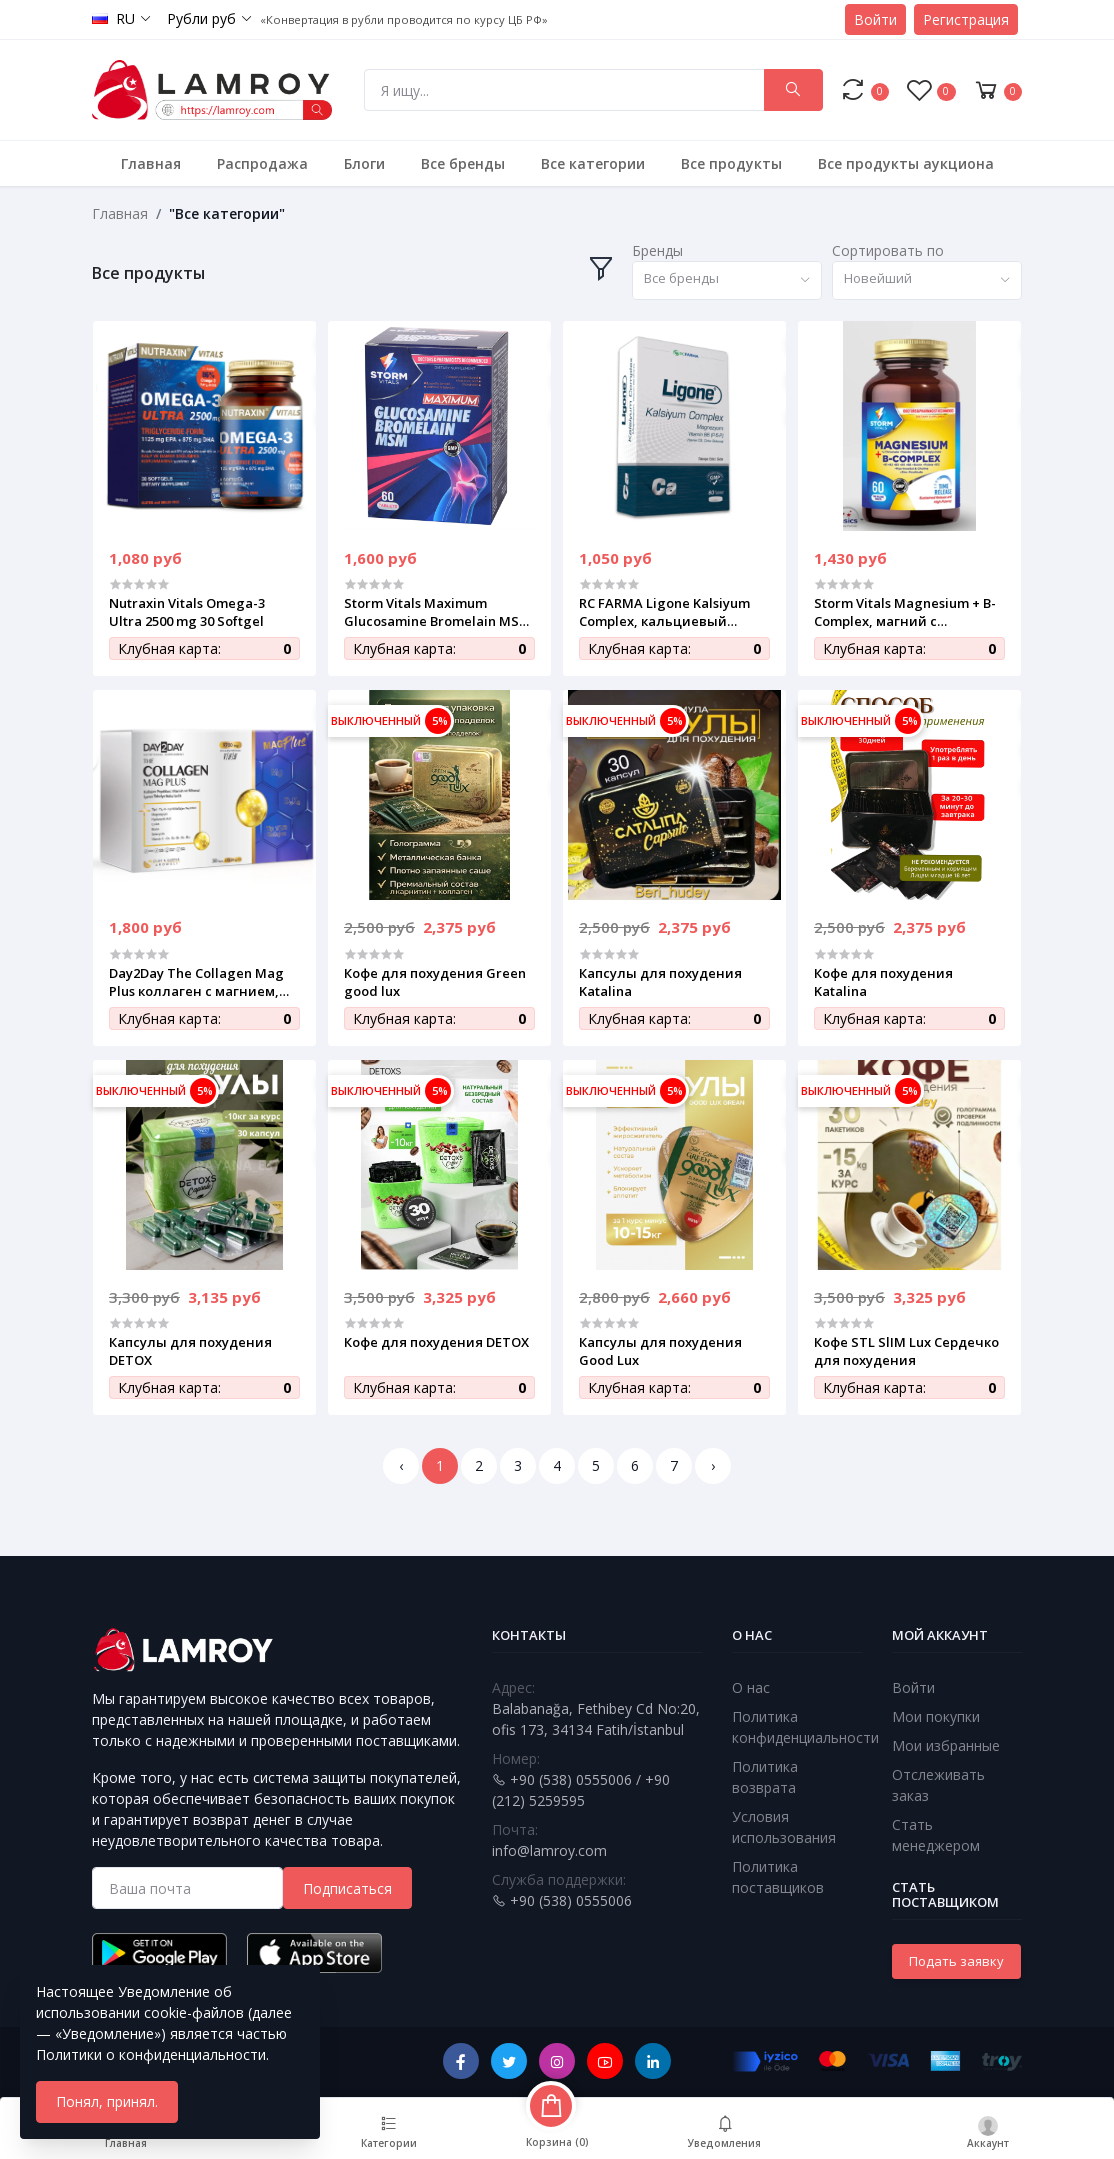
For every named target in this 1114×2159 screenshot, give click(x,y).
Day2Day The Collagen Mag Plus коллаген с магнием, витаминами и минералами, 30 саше (196, 982)
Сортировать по (888, 250)
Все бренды (463, 163)
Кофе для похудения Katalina (883, 982)
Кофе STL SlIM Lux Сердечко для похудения (906, 1351)
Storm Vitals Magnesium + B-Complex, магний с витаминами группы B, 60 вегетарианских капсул (905, 612)
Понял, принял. (107, 2101)
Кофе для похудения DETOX (436, 1342)
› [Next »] (713, 1465)
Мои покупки (936, 1716)
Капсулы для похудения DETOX (190, 1351)
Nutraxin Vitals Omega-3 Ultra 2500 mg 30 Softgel (187, 612)
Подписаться (347, 1888)
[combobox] (727, 280)
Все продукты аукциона (906, 163)
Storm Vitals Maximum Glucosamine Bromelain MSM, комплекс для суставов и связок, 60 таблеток (439, 612)
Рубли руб (201, 18)
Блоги (364, 163)
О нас (751, 1687)
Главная (151, 163)
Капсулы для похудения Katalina (660, 982)
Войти (875, 19)
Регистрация (966, 19)
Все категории (593, 163)
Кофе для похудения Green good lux (435, 982)
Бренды (657, 250)
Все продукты (731, 163)
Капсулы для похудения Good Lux (660, 1351)
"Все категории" (227, 213)
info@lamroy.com (549, 1850)
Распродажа (262, 163)
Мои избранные (946, 1745)
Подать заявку (956, 1961)
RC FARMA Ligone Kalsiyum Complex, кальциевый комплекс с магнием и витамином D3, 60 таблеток (672, 612)
